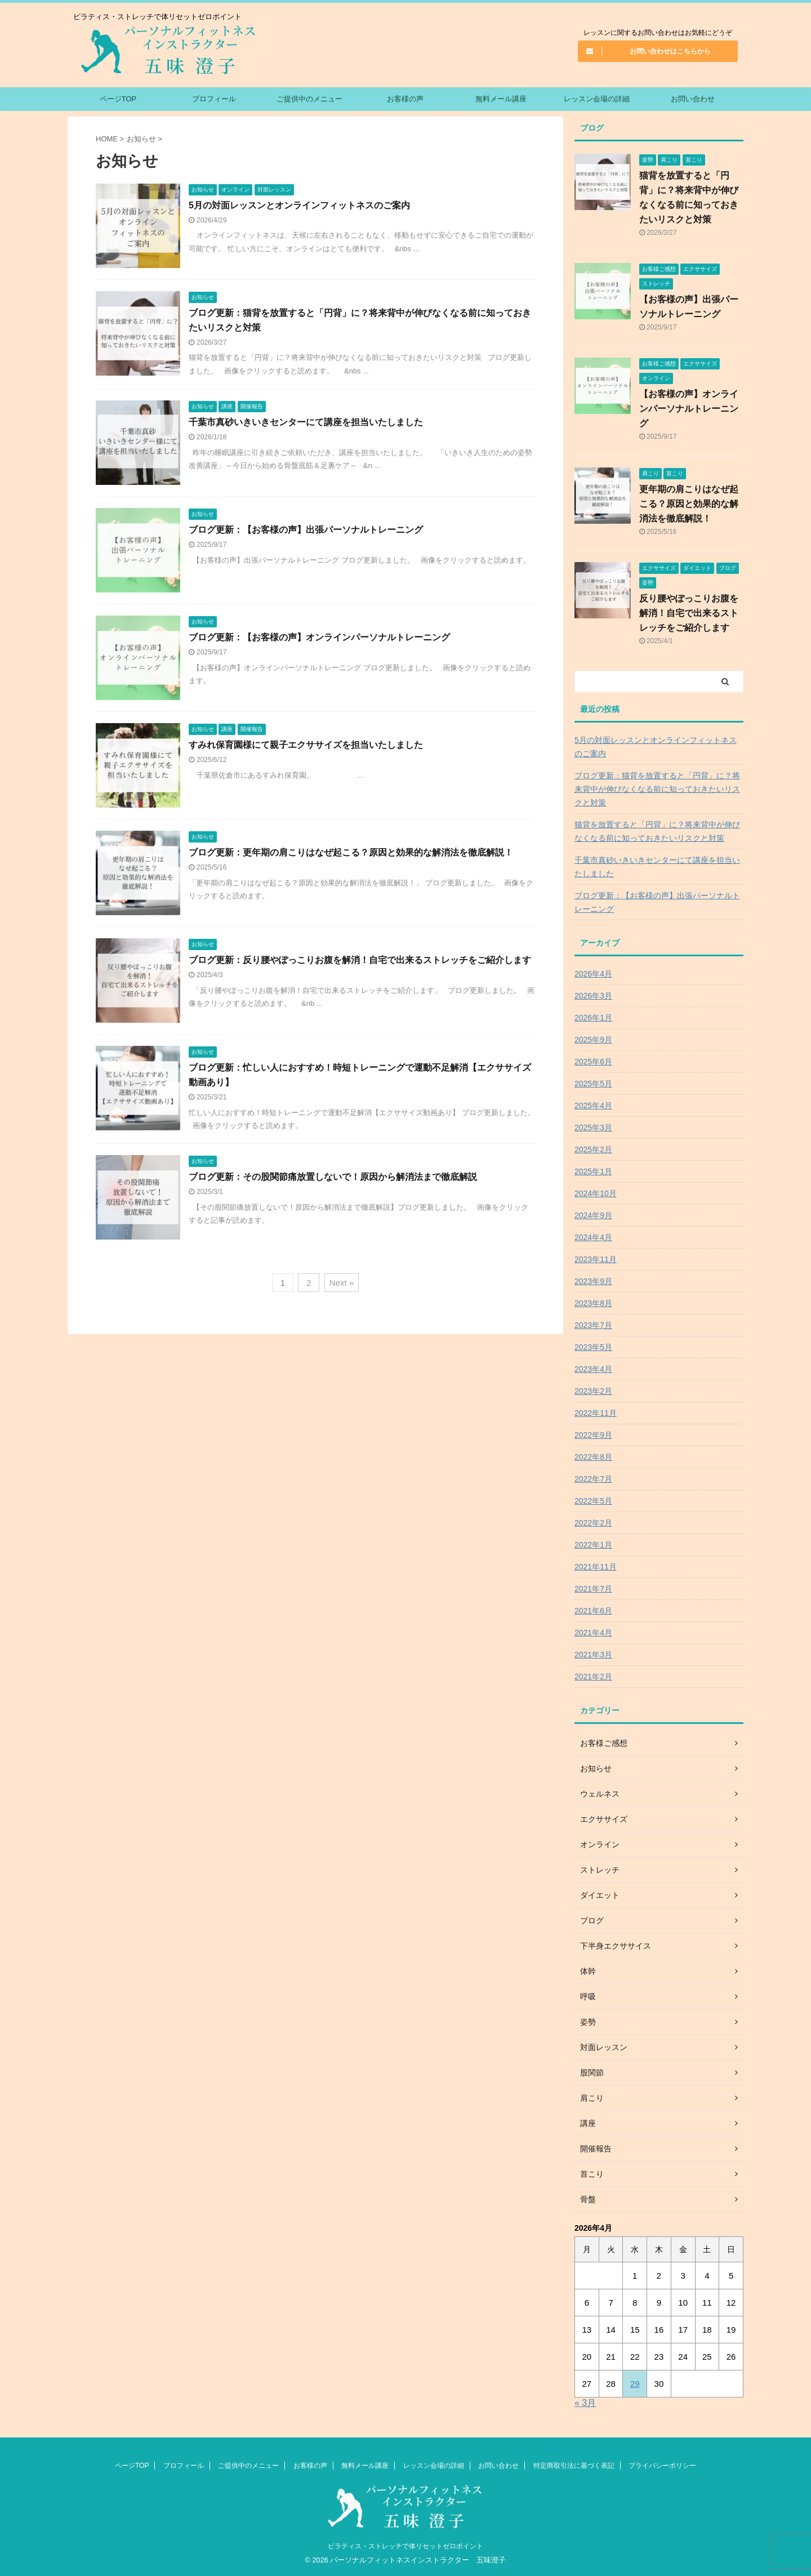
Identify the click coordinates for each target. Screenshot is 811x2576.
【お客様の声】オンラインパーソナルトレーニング (688, 408)
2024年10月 (595, 1193)
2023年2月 (593, 1391)
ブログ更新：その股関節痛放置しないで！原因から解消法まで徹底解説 (333, 1177)
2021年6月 (593, 1610)
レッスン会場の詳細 (597, 99)
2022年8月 (593, 1456)
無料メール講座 (501, 99)
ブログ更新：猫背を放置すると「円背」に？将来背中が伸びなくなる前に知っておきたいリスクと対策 (657, 789)
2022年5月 (593, 1500)
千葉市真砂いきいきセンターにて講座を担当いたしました (306, 422)
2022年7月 (593, 1478)
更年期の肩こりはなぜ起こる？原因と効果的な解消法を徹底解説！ (688, 503)
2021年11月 (595, 1566)
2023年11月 (595, 1259)
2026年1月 (593, 1017)
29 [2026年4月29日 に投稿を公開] (635, 2383)
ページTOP (118, 99)
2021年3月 (593, 1654)
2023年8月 (593, 1303)
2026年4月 (593, 973)
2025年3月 (593, 1127)
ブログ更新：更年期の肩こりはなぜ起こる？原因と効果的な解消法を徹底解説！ (351, 852)
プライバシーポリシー (662, 2466)
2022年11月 (595, 1413)
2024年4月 (593, 1237)
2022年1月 (593, 1544)
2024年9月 (593, 1215)
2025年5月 (593, 1083)
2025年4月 (593, 1105)
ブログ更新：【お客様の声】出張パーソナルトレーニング (306, 529)
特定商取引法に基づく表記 (573, 2466)
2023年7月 (593, 1325)
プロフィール (214, 99)
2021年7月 (593, 1588)
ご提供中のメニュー (309, 99)
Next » (341, 1282)
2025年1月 (593, 1171)
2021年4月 (593, 1632)
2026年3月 (593, 995)
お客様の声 (405, 99)
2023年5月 (593, 1347)
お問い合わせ (693, 99)
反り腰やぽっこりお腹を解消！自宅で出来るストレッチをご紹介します (688, 613)
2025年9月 (593, 1039)
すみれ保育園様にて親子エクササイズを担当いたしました (306, 745)
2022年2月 (593, 1522)
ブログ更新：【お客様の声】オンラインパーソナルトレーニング (319, 637)
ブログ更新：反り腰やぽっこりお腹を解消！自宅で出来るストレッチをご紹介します (360, 960)
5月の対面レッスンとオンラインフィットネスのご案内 (299, 205)
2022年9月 (593, 1434)
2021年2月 (593, 1676)
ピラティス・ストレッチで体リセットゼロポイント (405, 2546)
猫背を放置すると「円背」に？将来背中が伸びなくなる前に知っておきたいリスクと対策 (657, 831)
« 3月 (585, 2403)
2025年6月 (593, 1061)
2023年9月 (593, 1281)
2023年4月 (593, 1369)
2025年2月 (593, 1149)
